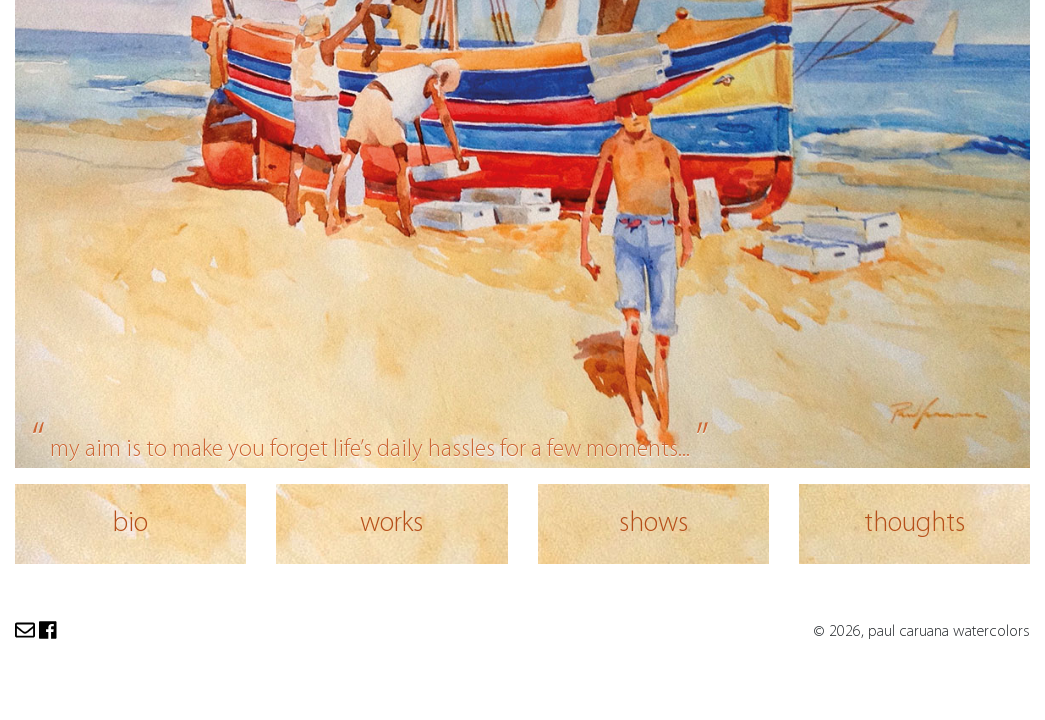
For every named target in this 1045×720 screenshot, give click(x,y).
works (391, 524)
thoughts (914, 524)
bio (130, 524)
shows (653, 524)
